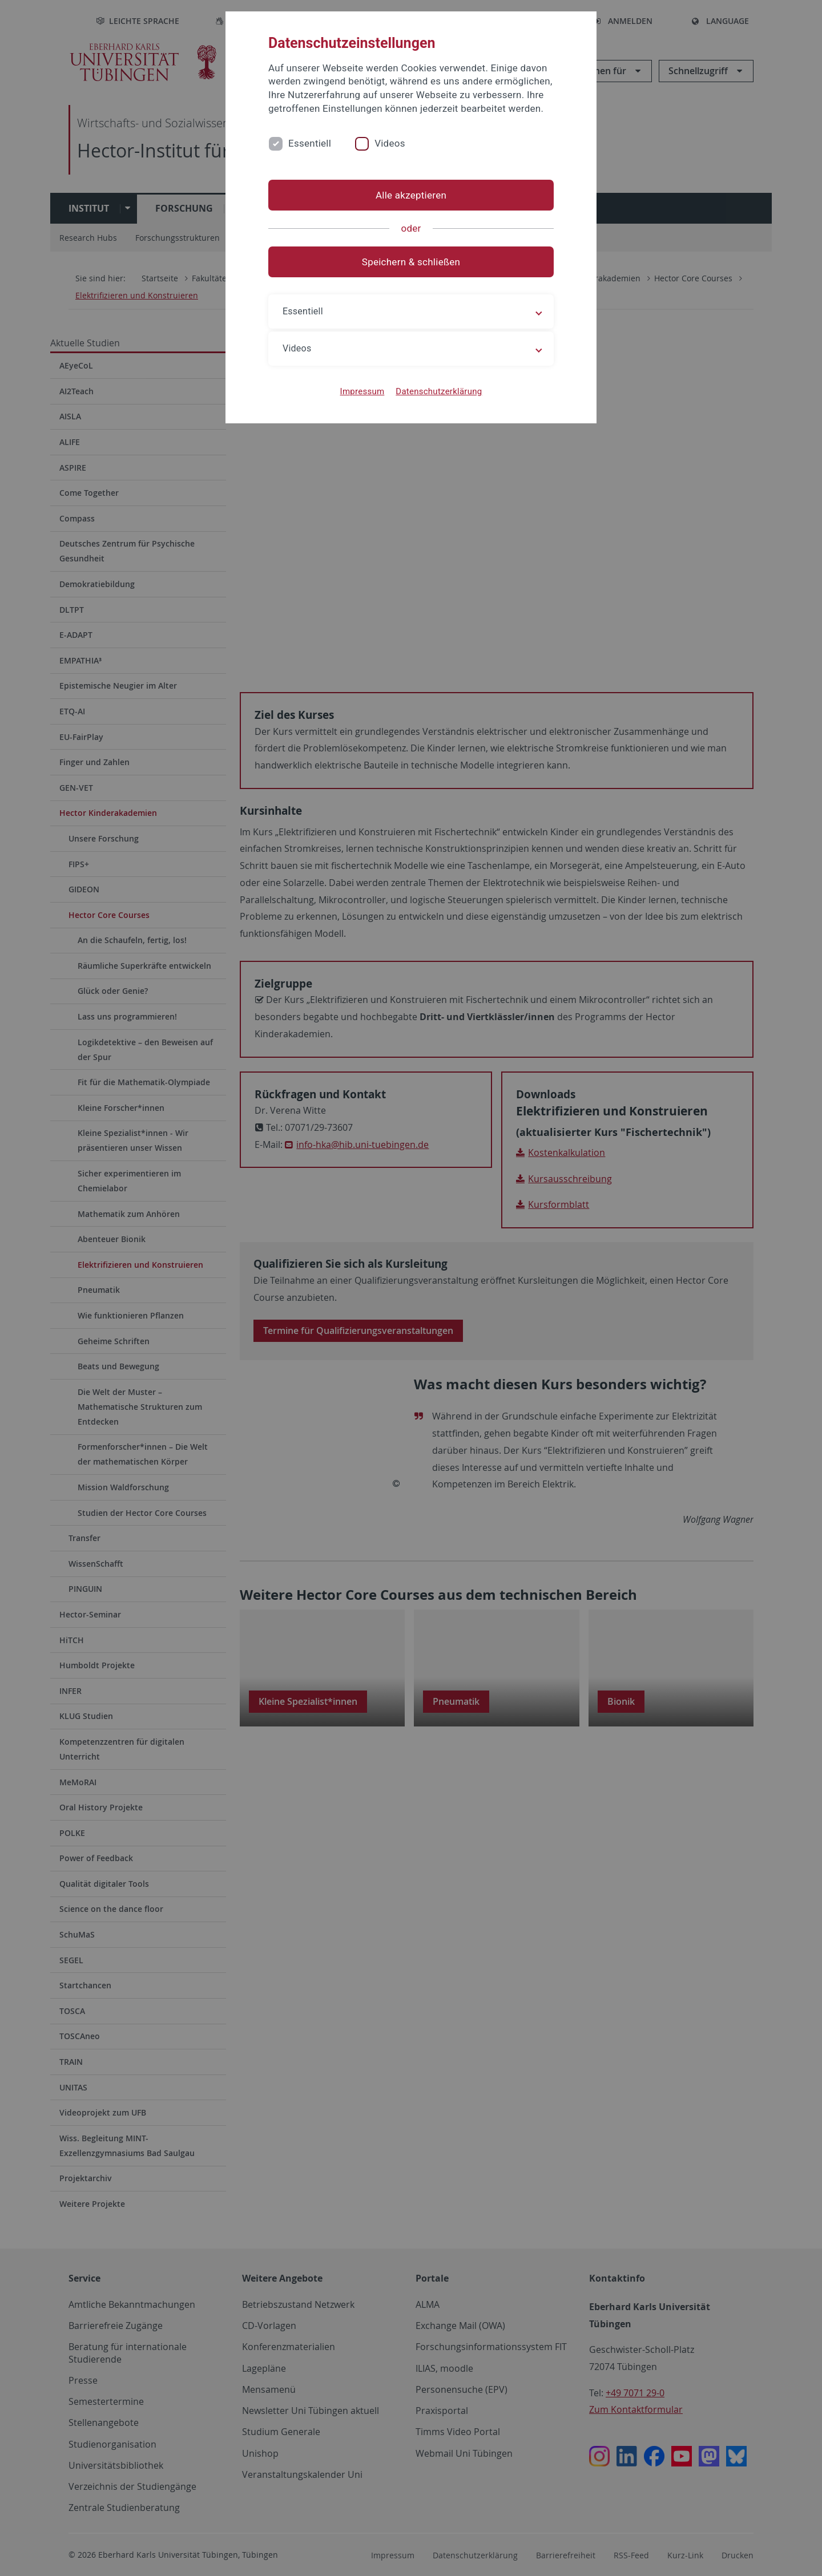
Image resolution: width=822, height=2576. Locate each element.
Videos (389, 143)
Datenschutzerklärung (439, 391)
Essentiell (309, 143)
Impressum (362, 391)
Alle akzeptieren (411, 195)
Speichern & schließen (411, 262)
